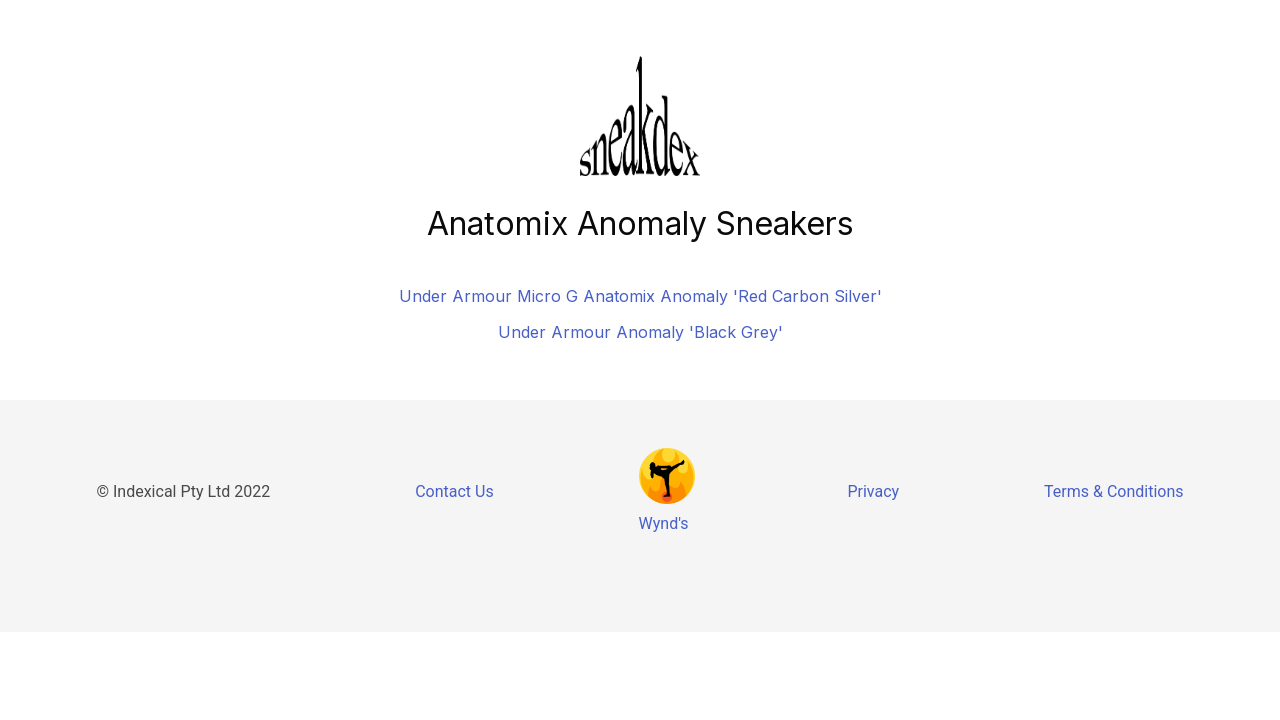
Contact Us (454, 491)
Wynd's (664, 523)
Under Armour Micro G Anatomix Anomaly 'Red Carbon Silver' (640, 296)
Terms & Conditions (1114, 491)
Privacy (873, 491)
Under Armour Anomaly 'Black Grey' (640, 332)
